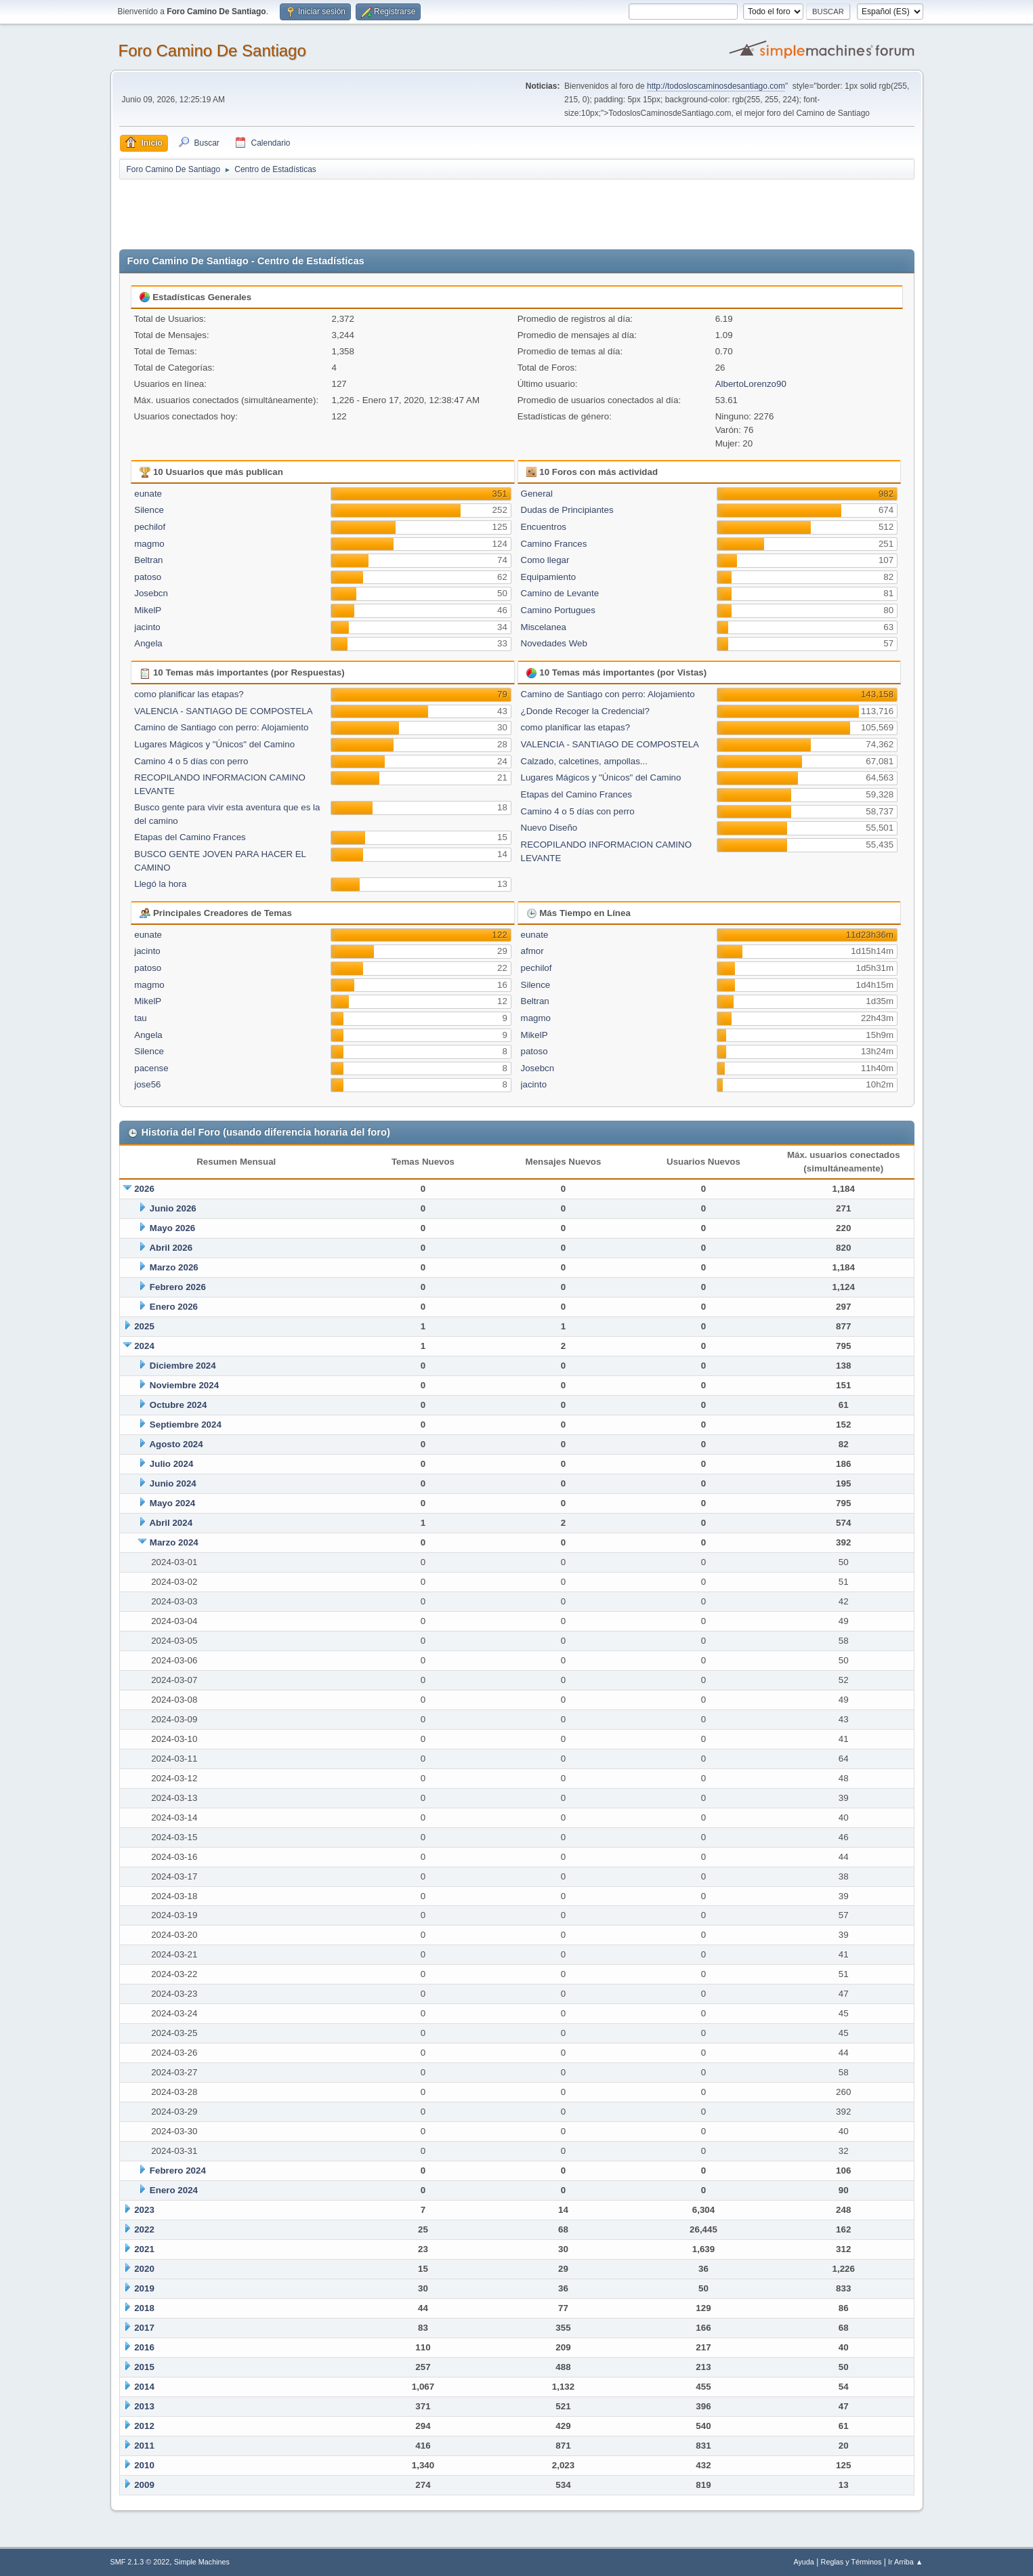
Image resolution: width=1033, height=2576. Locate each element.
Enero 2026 (174, 1307)
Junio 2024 (173, 1483)
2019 (144, 2288)
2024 (144, 1346)
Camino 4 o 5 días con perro (191, 761)
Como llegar (545, 560)
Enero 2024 (174, 2190)
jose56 (147, 1084)
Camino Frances (554, 544)
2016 (144, 2347)
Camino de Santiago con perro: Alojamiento (221, 727)
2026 (144, 1189)
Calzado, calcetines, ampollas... (584, 761)
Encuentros (543, 527)
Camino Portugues (558, 610)
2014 (144, 2387)
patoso (147, 577)
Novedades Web (554, 643)
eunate (148, 494)
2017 (144, 2328)
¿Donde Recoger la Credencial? (585, 711)
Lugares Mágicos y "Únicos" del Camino (214, 744)
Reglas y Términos (851, 2562)
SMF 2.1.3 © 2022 (140, 2562)
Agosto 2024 (176, 1444)
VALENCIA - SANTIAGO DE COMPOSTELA (223, 711)
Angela (148, 643)
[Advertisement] (357, 211)
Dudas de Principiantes (567, 510)
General (537, 494)
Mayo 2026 (172, 1228)
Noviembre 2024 (184, 1385)
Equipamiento (548, 577)
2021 (144, 2249)
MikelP (147, 610)
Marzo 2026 (174, 1267)
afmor (532, 951)
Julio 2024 (171, 1464)
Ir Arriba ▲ (905, 2562)
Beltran (148, 560)
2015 (144, 2367)
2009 (144, 2485)
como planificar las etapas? (189, 694)
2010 (144, 2465)
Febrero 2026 (178, 1287)
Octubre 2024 (178, 1405)
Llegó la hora (160, 884)
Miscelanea (543, 627)
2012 (144, 2426)
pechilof (149, 527)
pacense (151, 1068)
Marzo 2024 (174, 1542)
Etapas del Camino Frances (189, 837)
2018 (144, 2308)
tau (140, 1018)
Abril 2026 (170, 1248)
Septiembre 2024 (186, 1424)
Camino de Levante (560, 593)
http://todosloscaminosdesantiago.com (716, 86)
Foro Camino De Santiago (212, 50)
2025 (144, 1326)
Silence (149, 510)
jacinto (147, 627)
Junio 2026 (173, 1208)
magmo (149, 544)
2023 (144, 2210)
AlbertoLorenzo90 (750, 384)
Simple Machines (202, 2562)
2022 (144, 2229)
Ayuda (803, 2562)
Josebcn (151, 593)
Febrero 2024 (178, 2170)
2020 (144, 2269)
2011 (144, 2445)
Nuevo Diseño (549, 828)
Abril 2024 (170, 1523)
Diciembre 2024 (183, 1365)
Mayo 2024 (172, 1503)
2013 (144, 2406)
